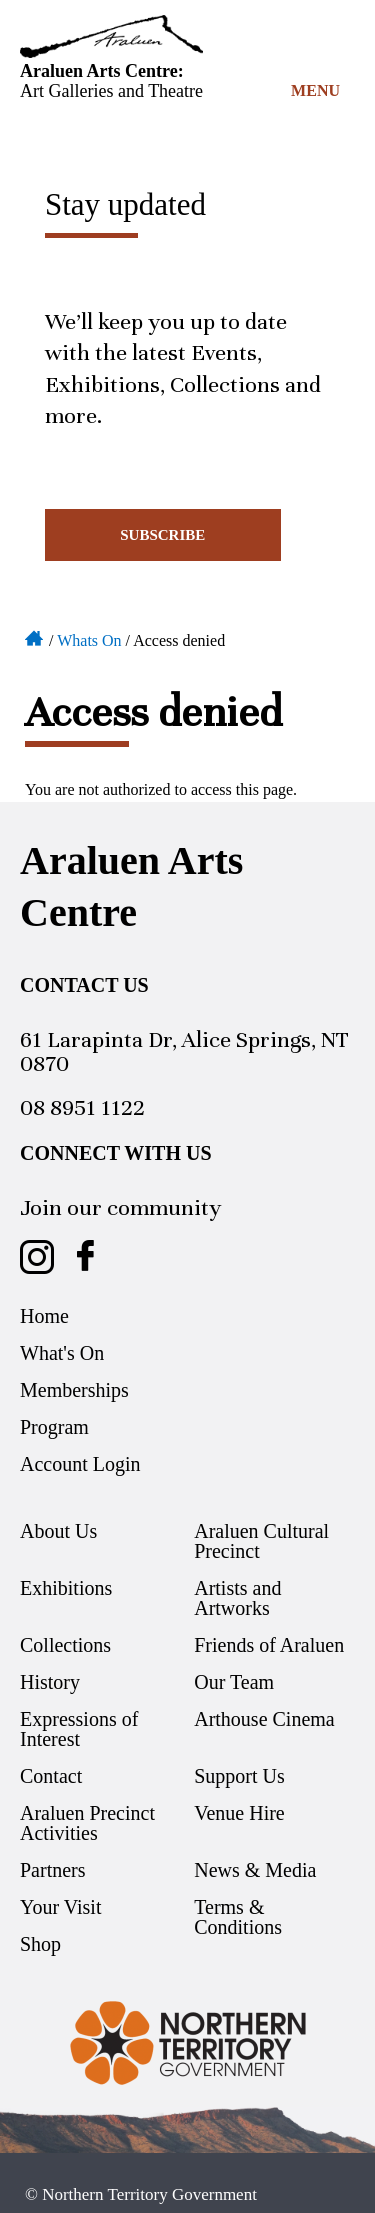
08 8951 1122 (82, 1107)
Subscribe (162, 535)
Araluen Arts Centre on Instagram (37, 1257)
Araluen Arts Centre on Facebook (85, 1257)
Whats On (89, 640)
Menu (315, 90)
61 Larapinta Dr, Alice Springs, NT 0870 (184, 1051)
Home (35, 637)
